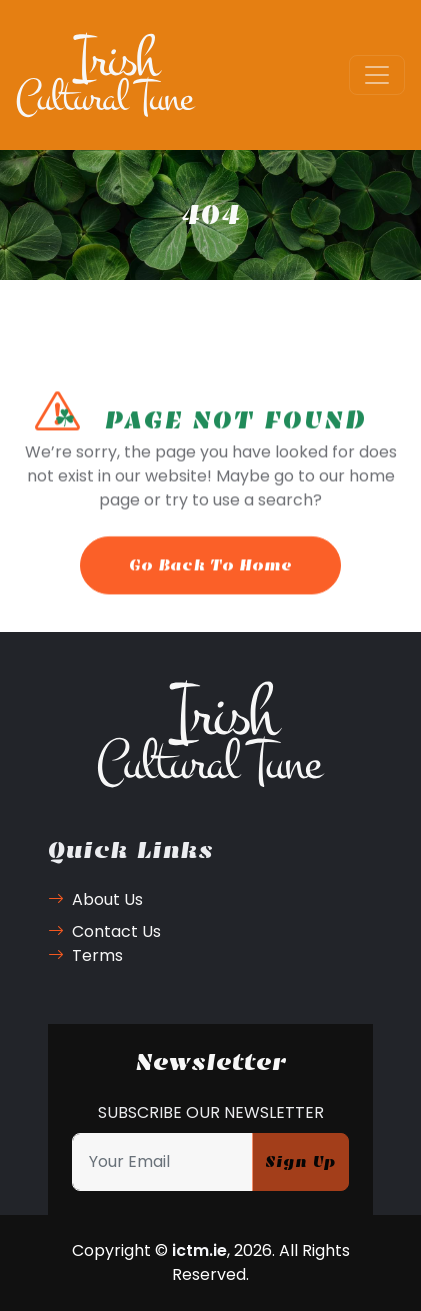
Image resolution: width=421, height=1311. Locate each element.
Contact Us (104, 931)
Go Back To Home (210, 574)
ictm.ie (199, 1250)
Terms (85, 955)
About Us (95, 899)
